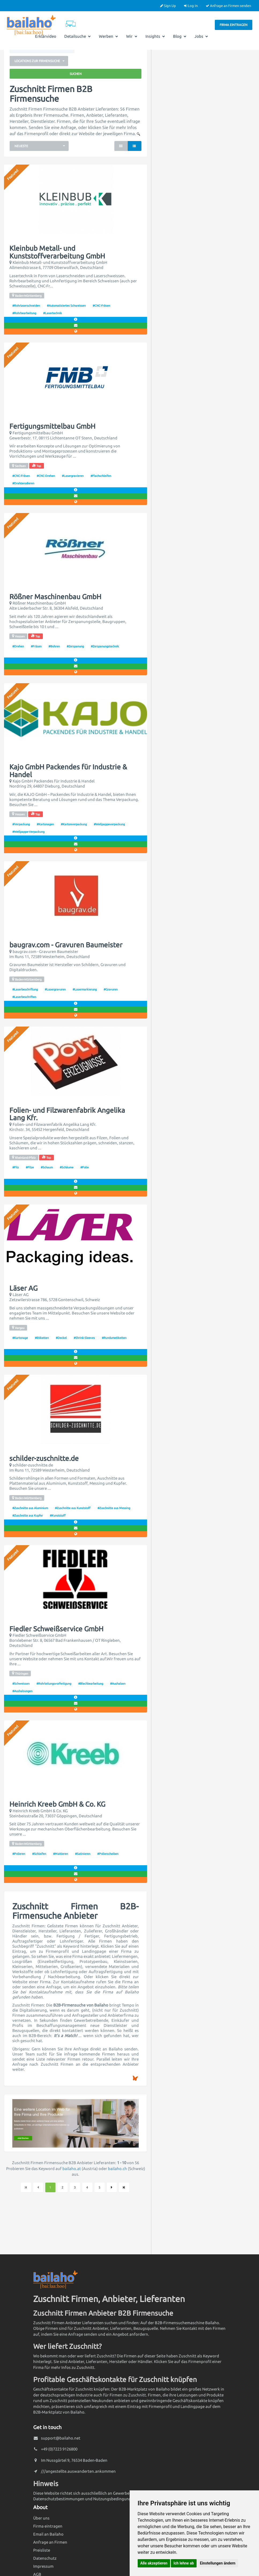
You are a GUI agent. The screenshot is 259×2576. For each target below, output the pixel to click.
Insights (155, 36)
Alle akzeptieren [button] (154, 2563)
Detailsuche (77, 36)
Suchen (76, 73)
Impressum (43, 2566)
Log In (191, 5)
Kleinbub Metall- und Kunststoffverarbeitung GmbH (57, 252)
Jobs (201, 36)
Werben (108, 36)
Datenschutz (45, 2558)
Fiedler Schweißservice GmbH (56, 1629)
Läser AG (23, 1288)
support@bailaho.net (60, 2438)
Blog (179, 36)
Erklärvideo (45, 36)
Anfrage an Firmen (50, 2542)
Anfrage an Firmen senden (228, 5)
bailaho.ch (117, 2168)
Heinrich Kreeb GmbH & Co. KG (57, 1804)
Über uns (41, 2518)
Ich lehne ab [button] (184, 2563)
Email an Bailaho (48, 2534)
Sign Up (168, 5)
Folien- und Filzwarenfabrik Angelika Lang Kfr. (67, 1114)
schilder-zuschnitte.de (44, 1458)
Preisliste (41, 2550)
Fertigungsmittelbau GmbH (52, 426)
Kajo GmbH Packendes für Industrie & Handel (68, 770)
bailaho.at (71, 2168)
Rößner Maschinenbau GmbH (55, 597)
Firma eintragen (233, 24)
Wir (131, 36)
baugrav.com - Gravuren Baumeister (65, 945)
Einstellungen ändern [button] (217, 2563)
